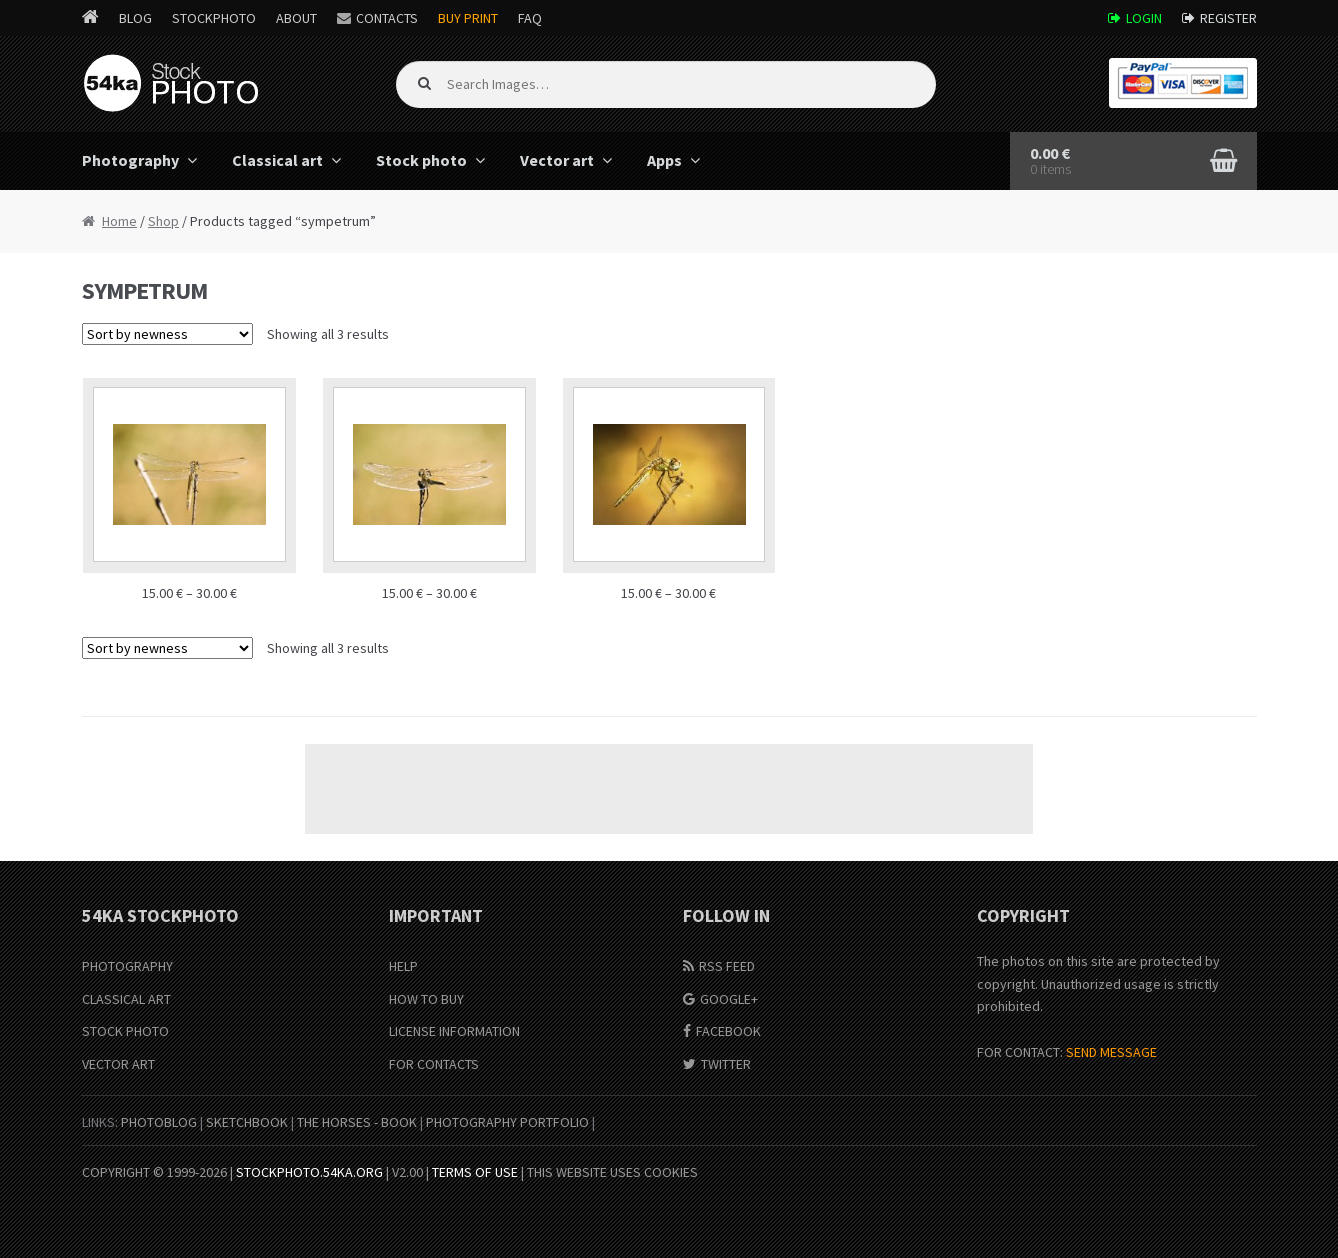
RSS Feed (727, 966)
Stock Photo (125, 1031)
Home (119, 221)
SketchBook (247, 1122)
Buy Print (468, 18)
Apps (664, 160)
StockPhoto (214, 18)
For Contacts (434, 1064)
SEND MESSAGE (1111, 1052)
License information (454, 1031)
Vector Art (118, 1064)
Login (1144, 18)
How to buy (426, 999)
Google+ (729, 999)
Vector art (557, 160)
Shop (163, 221)
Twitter (726, 1064)
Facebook (728, 1031)
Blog (135, 18)
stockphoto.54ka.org (309, 1172)
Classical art (277, 160)
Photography (130, 160)
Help (403, 966)
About (296, 18)
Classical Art (126, 999)
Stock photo (421, 160)
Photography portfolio (507, 1122)
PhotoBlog (159, 1122)
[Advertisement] (669, 789)
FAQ (530, 18)
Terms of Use (475, 1172)
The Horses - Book (357, 1122)
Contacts (387, 18)
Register (1228, 18)
